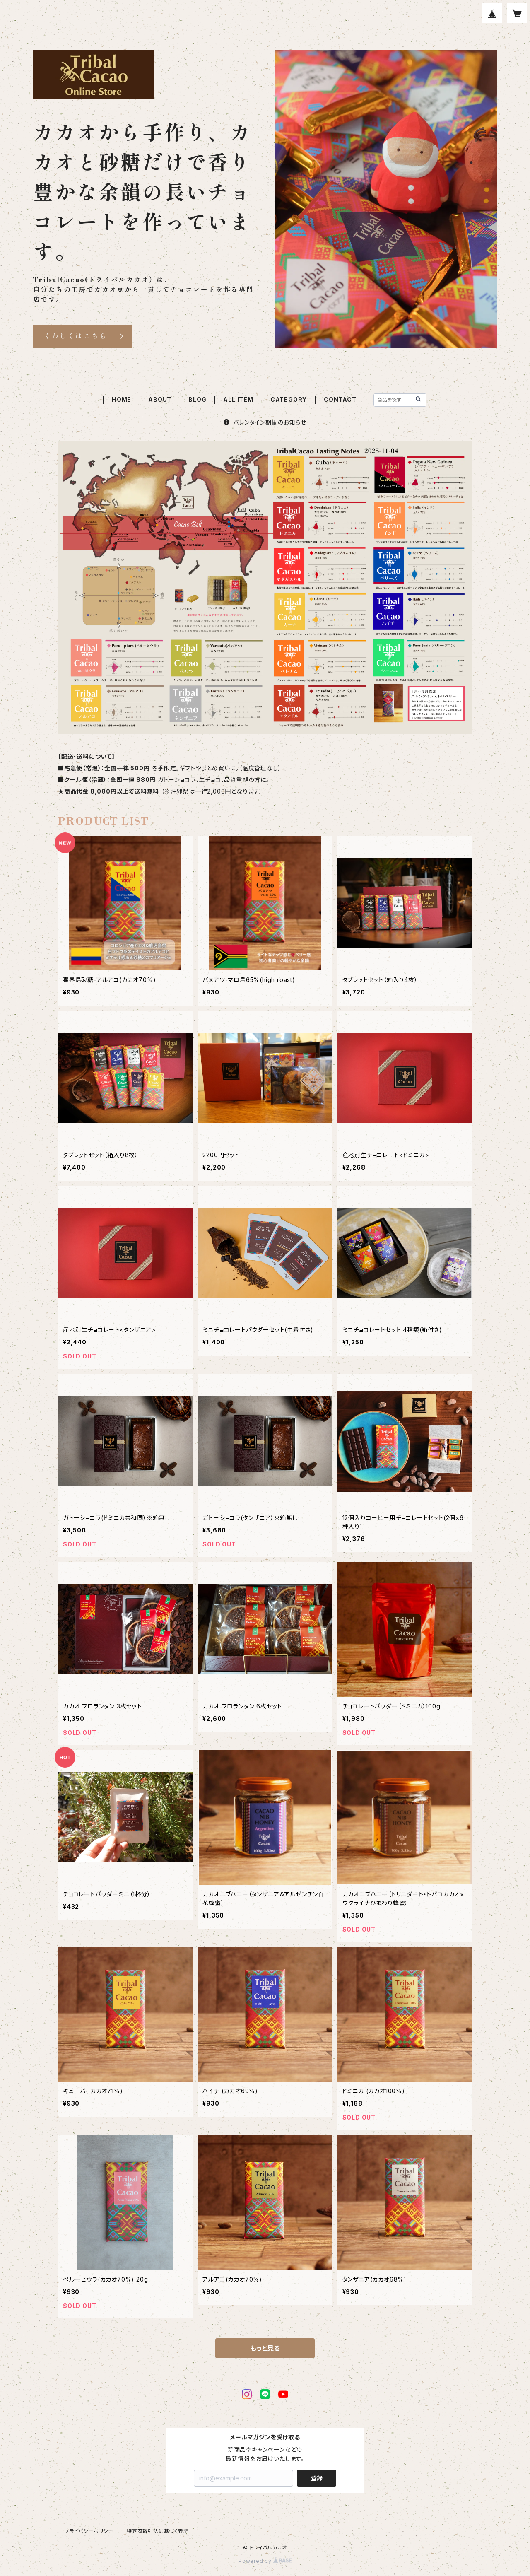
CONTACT (340, 399)
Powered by (265, 2561)
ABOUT (159, 399)
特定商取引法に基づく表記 (158, 2531)
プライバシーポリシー (89, 2531)
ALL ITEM (238, 399)
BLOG (197, 399)
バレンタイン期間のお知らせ (265, 422)
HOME (121, 399)
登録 (317, 2478)
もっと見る (265, 2348)
